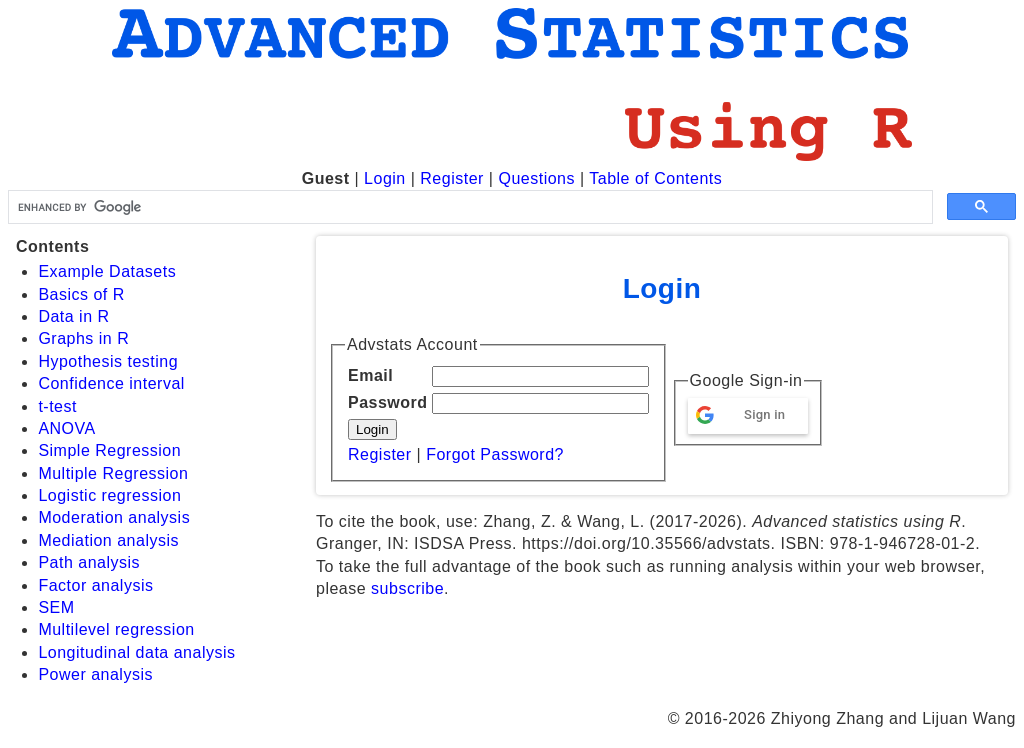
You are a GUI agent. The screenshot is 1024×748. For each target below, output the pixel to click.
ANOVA (66, 428)
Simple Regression (109, 450)
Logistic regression (109, 495)
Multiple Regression (113, 473)
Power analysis (95, 674)
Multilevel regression (116, 629)
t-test (57, 406)
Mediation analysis (108, 540)
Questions (536, 178)
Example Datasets (107, 271)
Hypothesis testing (108, 361)
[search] (468, 207)
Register (452, 178)
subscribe (407, 588)
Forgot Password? (495, 454)
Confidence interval (111, 383)
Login (385, 178)
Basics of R (81, 294)
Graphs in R (83, 338)
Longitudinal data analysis (136, 652)
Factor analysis (95, 585)
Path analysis (89, 562)
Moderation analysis (114, 517)
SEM (56, 607)
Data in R (73, 316)
